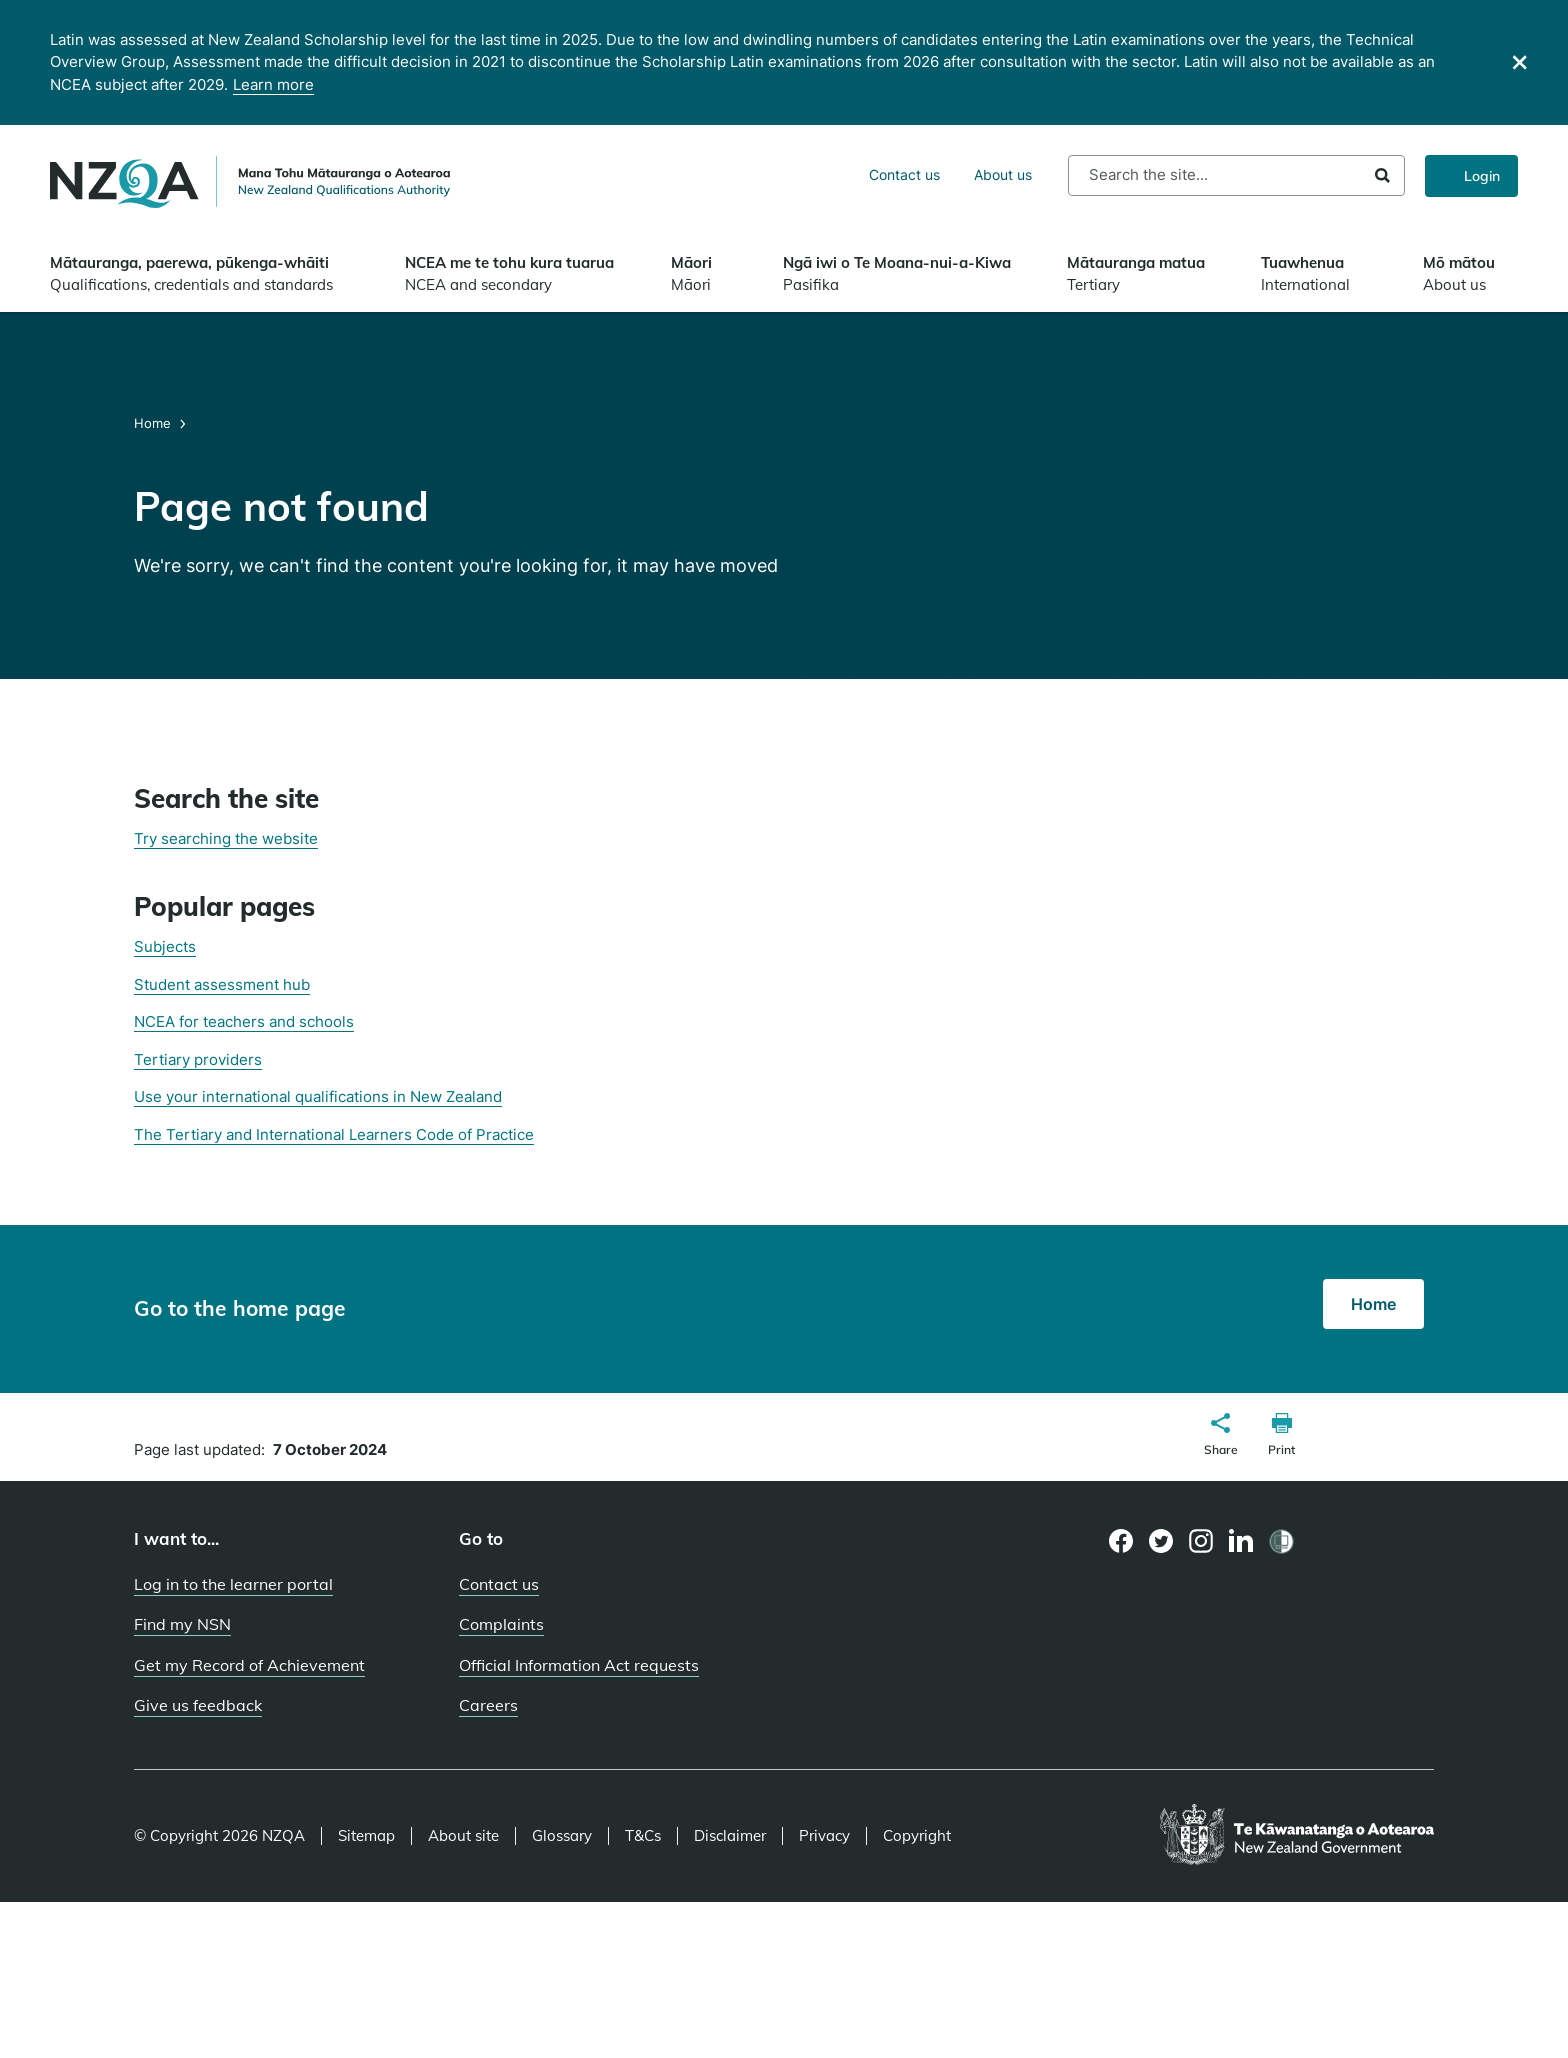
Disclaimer (730, 1836)
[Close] (1519, 62)
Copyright (917, 1836)
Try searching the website (226, 838)
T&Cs (643, 1836)
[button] (1221, 1437)
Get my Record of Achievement (249, 1665)
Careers (488, 1705)
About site (463, 1836)
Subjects (165, 946)
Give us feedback (198, 1705)
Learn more (273, 84)
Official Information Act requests (579, 1665)
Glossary (562, 1836)
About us (1003, 174)
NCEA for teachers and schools (244, 1021)
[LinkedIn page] (1241, 1541)
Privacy (824, 1836)
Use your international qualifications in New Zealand (318, 1096)
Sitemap (366, 1836)
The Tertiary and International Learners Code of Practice (334, 1134)
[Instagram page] (1201, 1541)
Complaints (501, 1624)
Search (1382, 175)
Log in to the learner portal (233, 1584)
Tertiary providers (198, 1059)
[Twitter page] (1161, 1541)
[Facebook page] (1121, 1541)
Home (154, 423)
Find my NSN (182, 1624)
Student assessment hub (222, 984)
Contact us (904, 174)
